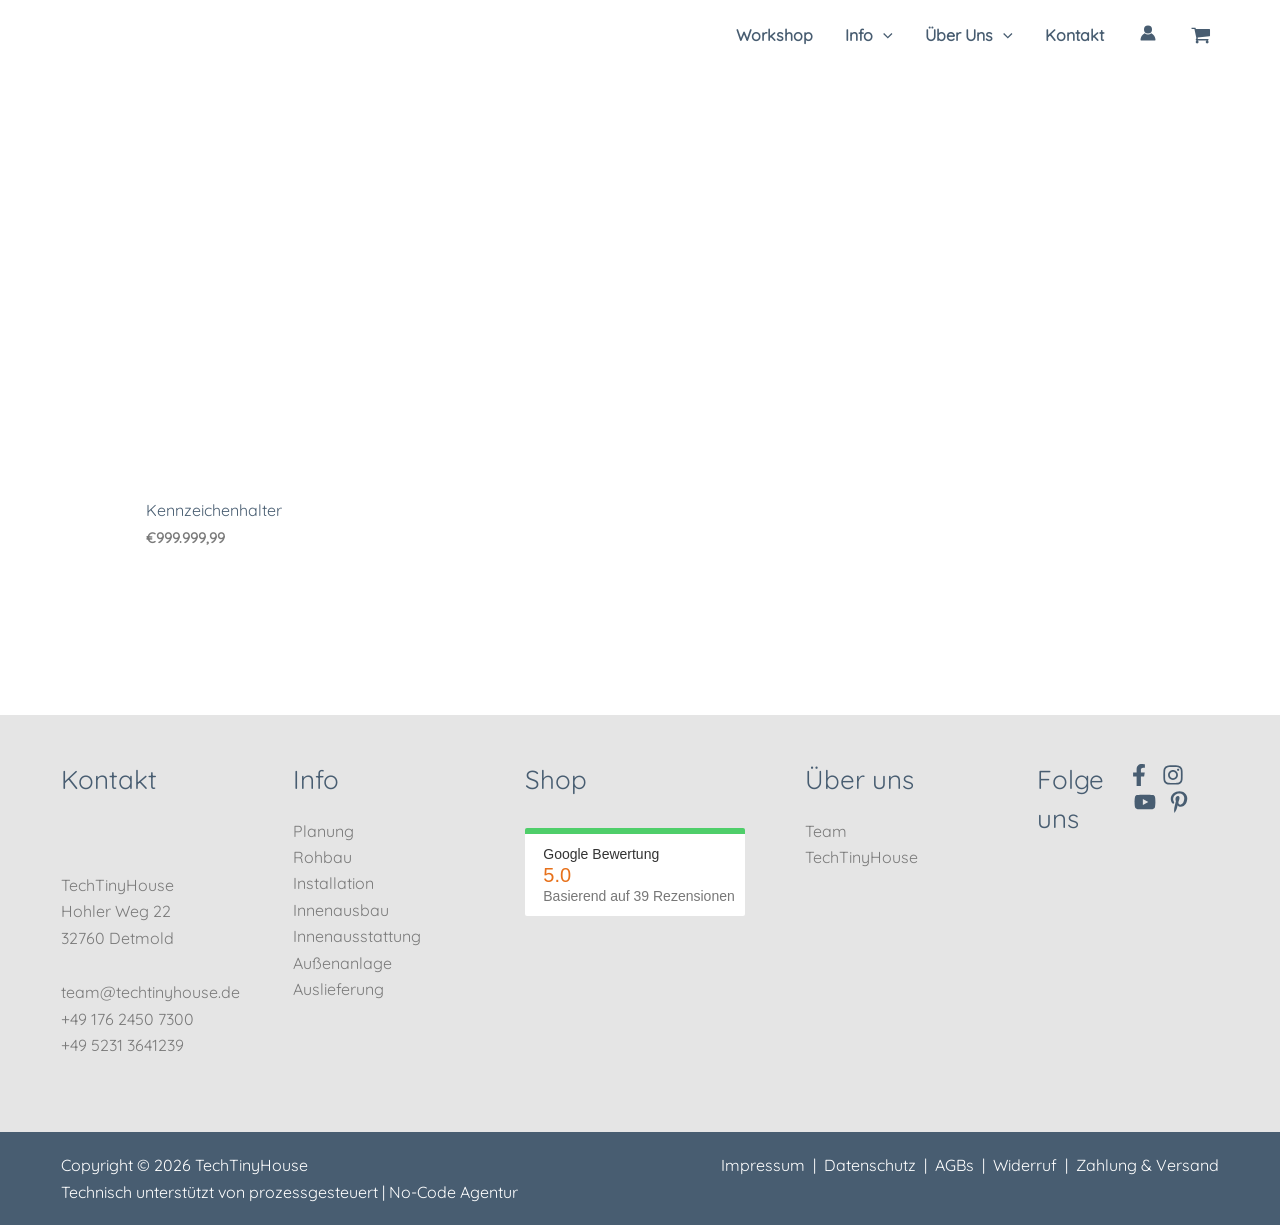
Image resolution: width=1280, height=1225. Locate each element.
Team (826, 831)
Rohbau (322, 857)
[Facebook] (1139, 775)
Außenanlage (342, 963)
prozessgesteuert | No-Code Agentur (383, 1192)
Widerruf (1025, 1165)
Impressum (763, 1165)
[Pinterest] (1179, 802)
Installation (333, 883)
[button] (869, 35)
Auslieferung (338, 989)
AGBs (954, 1165)
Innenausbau (341, 910)
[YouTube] (1145, 802)
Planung (323, 831)
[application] (883, 35)
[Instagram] (1173, 775)
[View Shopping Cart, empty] (1201, 35)
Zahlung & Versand (1147, 1165)
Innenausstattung (357, 936)
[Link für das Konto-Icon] (1148, 33)
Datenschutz (870, 1165)
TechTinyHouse (861, 857)
